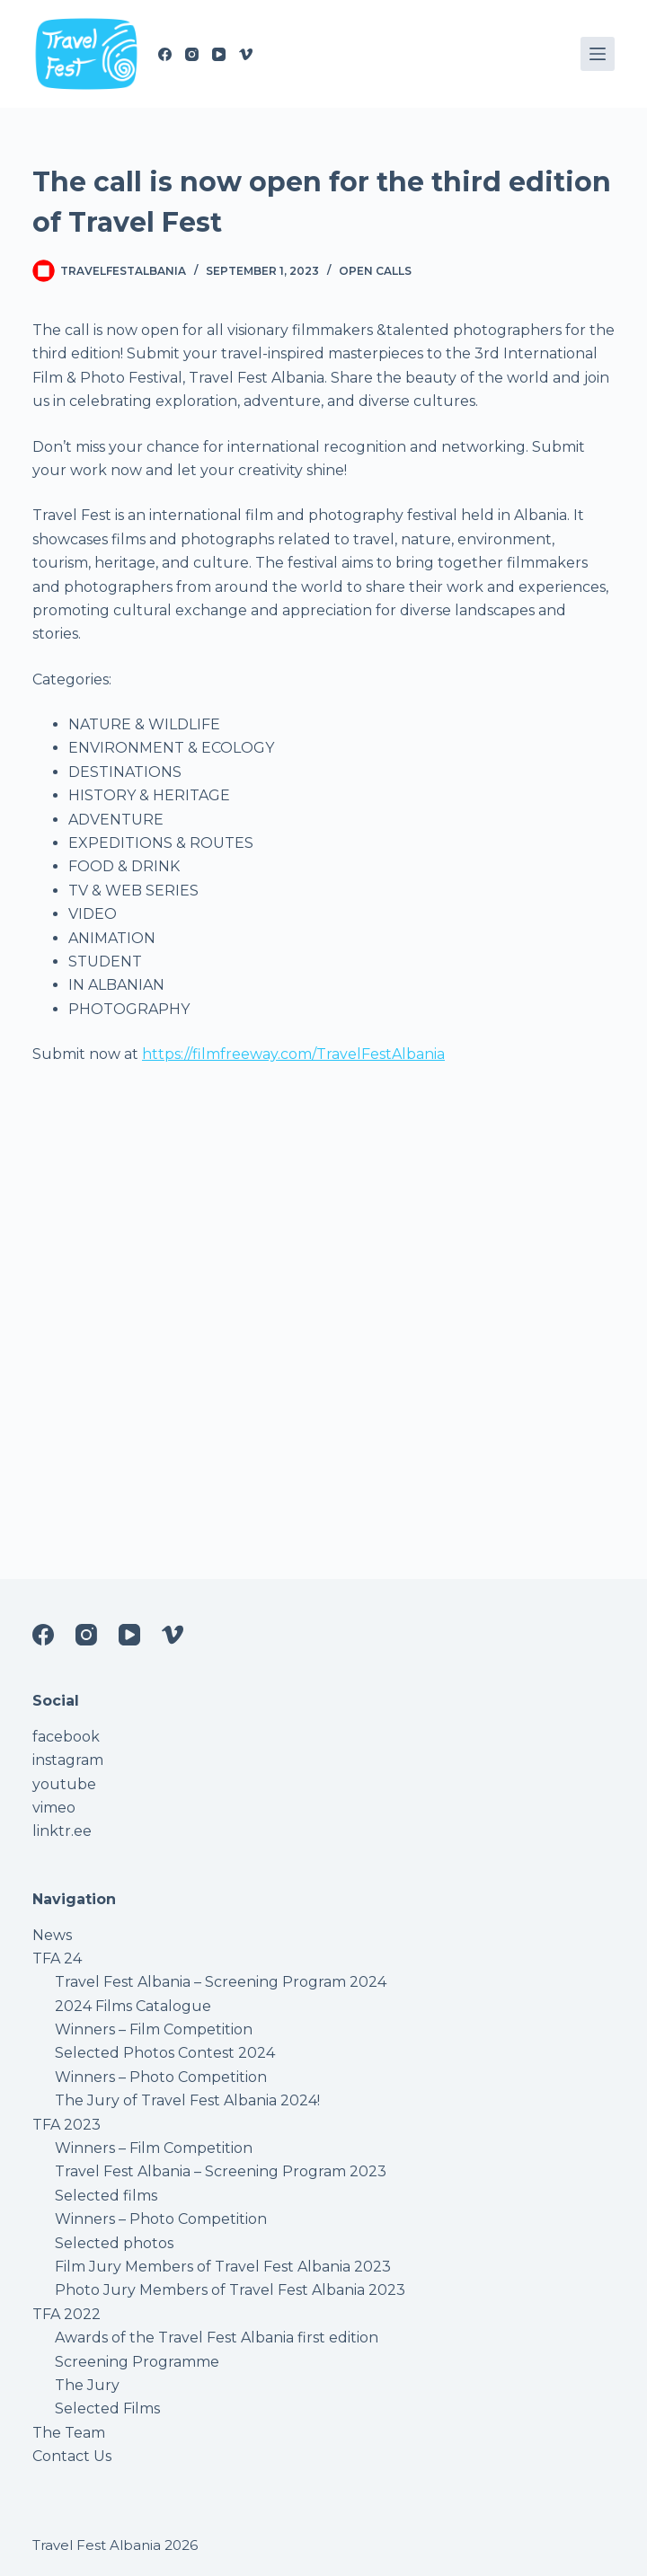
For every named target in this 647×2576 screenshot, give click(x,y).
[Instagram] (192, 54)
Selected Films (107, 2408)
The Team (68, 2432)
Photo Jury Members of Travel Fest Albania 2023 (230, 2289)
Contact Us (71, 2456)
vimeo (53, 1807)
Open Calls (375, 271)
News (52, 1935)
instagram (67, 1760)
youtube (64, 1784)
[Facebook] (165, 54)
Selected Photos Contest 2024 (165, 2052)
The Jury (87, 2385)
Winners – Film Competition (154, 2029)
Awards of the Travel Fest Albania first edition (216, 2337)
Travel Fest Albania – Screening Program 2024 (220, 1981)
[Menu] (598, 54)
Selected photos (114, 2243)
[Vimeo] (246, 54)
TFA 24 (57, 1958)
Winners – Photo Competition (161, 2077)
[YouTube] (219, 54)
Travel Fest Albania (96, 2545)
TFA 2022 (66, 2314)
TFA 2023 (66, 2124)
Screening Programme (137, 2361)
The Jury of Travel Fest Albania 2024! (187, 2100)
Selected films (106, 2195)
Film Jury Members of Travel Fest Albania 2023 (223, 2266)
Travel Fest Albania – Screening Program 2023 (220, 2171)
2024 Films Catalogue (133, 2006)
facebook (66, 1736)
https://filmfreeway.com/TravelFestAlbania (293, 1054)
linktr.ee (62, 1830)
